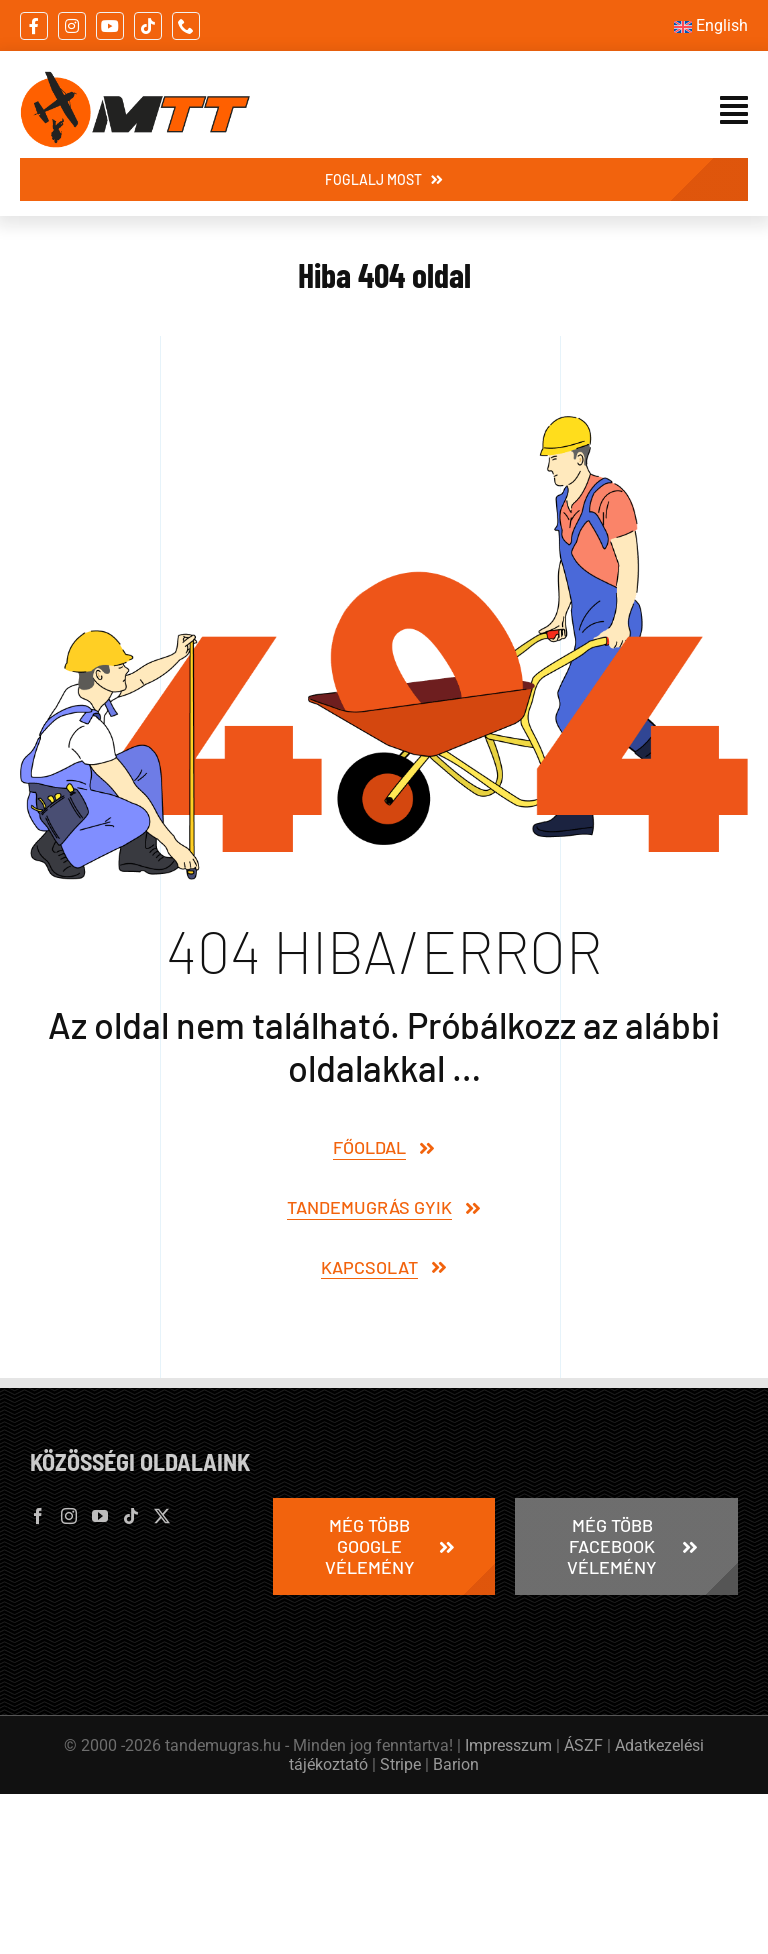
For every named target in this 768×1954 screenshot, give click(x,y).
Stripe (400, 1764)
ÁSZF (583, 1745)
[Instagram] (69, 1516)
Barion (456, 1764)
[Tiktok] (131, 1516)
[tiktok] (148, 26)
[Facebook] (38, 1516)
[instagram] (72, 26)
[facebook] (34, 26)
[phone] (186, 26)
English (722, 25)
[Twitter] (162, 1516)
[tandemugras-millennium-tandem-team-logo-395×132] (135, 79)
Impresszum (508, 1745)
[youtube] (110, 26)
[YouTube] (100, 1516)
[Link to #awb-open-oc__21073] (734, 110)
